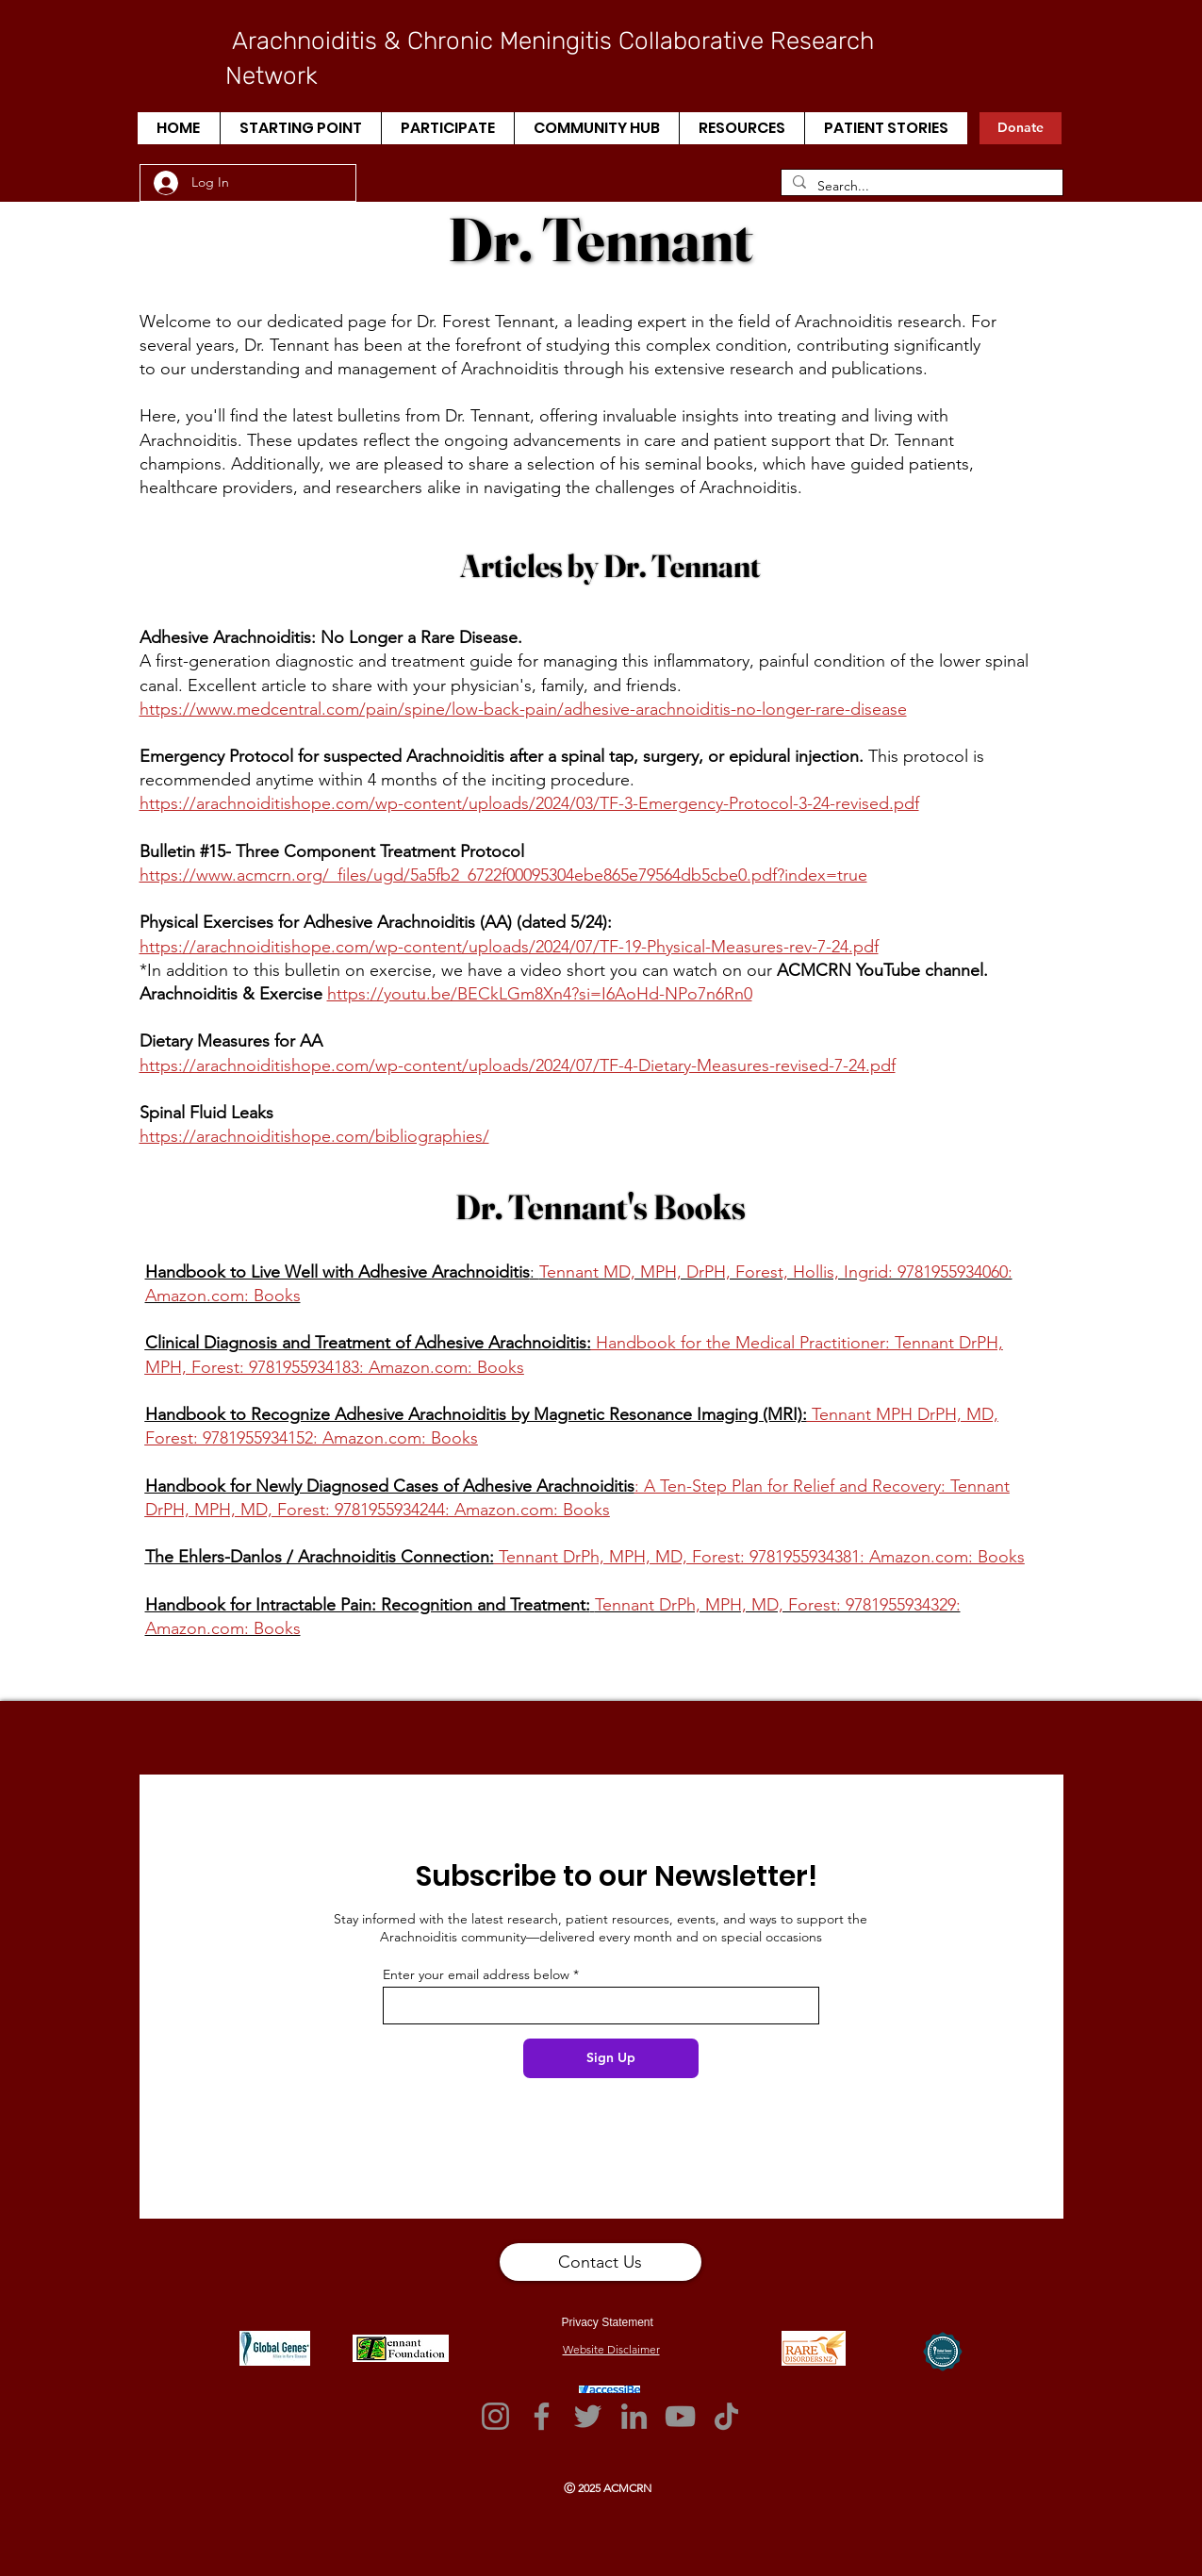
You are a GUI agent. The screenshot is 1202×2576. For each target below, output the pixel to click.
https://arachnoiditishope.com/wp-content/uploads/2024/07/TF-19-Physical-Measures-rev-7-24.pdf (509, 946)
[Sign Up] (611, 2058)
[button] (300, 128)
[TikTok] (726, 2416)
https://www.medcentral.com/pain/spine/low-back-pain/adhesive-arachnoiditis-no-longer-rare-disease (523, 709)
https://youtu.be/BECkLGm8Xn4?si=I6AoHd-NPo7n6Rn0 (539, 993)
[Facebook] (541, 2416)
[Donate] (1021, 128)
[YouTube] (680, 2416)
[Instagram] (495, 2416)
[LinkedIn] (634, 2416)
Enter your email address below (476, 1974)
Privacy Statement (607, 2322)
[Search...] (920, 187)
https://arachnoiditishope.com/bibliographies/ (314, 1136)
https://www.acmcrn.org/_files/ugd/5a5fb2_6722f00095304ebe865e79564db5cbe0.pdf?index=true (503, 875)
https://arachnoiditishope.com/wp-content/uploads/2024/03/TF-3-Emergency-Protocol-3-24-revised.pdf (529, 803)
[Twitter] (587, 2416)
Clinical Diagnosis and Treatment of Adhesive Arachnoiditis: (368, 1342)
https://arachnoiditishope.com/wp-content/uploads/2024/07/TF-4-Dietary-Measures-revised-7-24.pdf (518, 1065)
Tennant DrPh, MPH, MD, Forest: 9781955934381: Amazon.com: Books (759, 1556)
